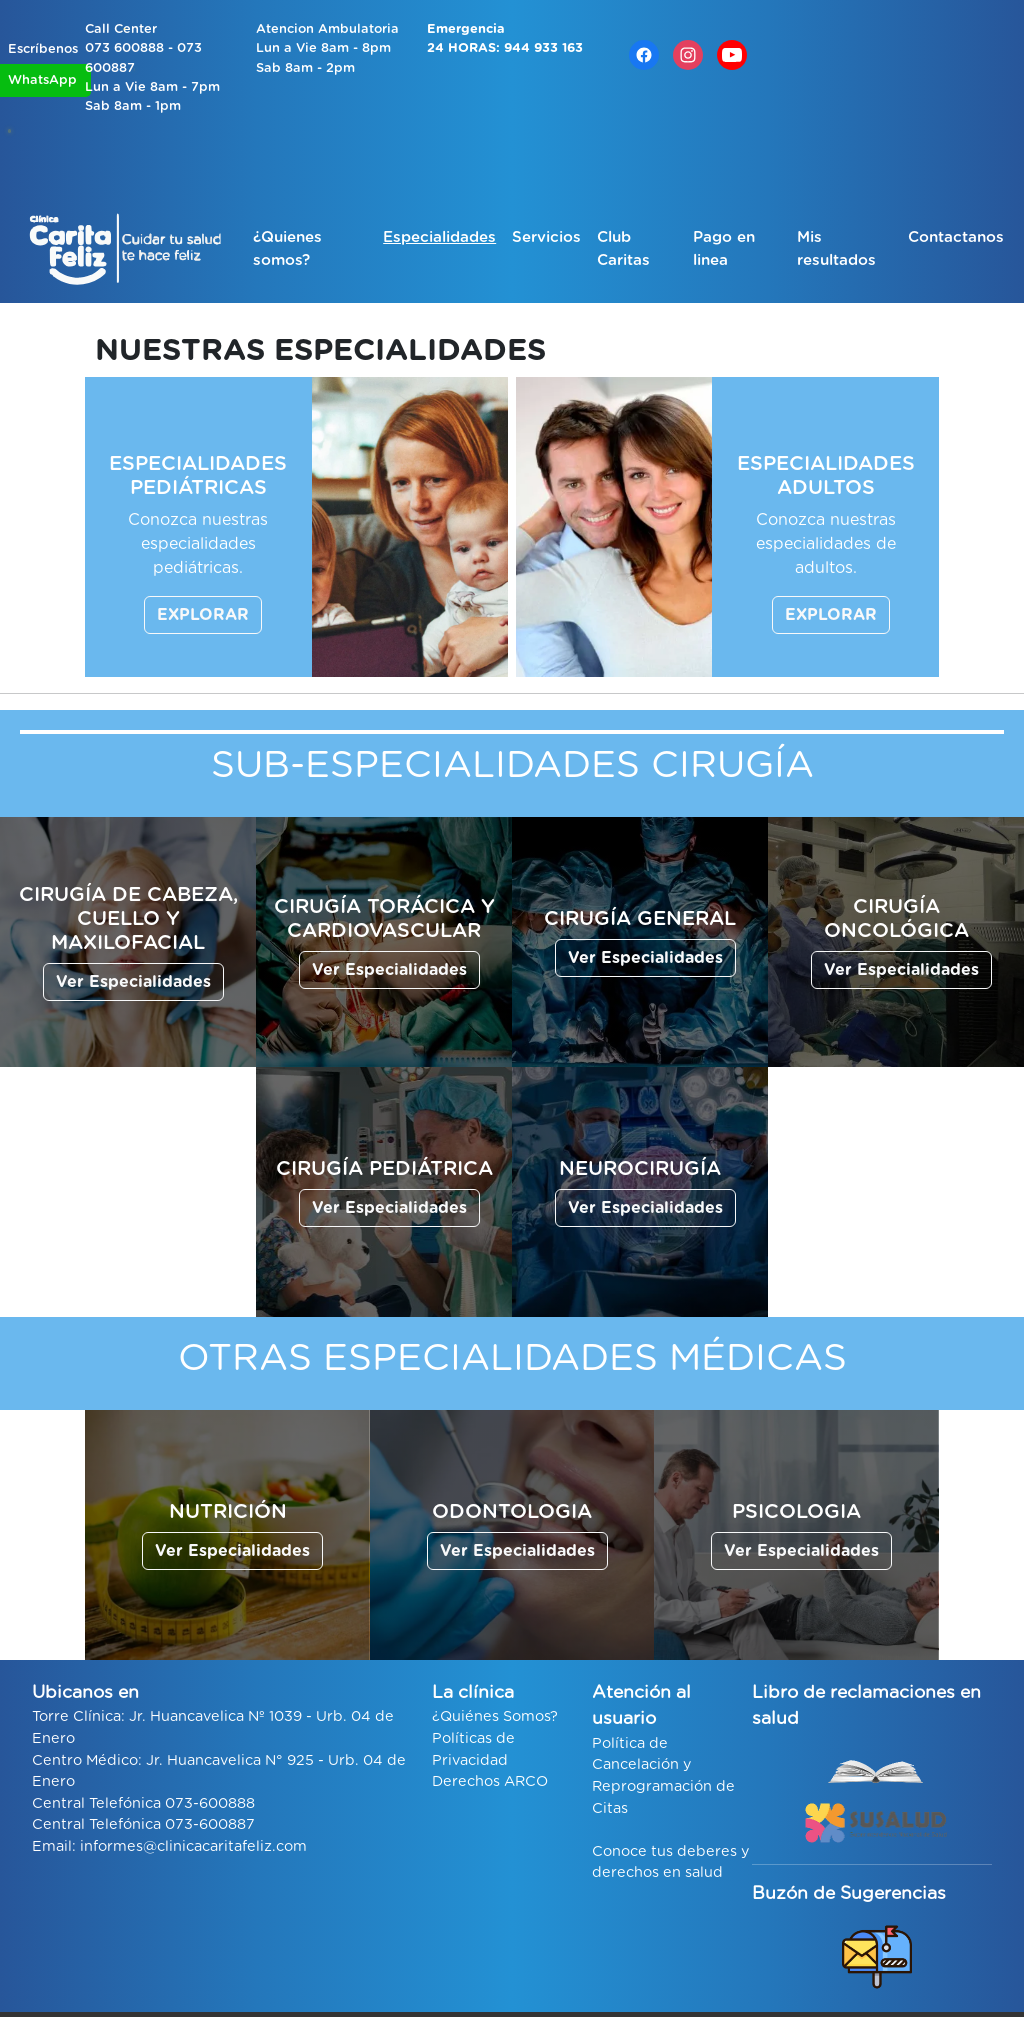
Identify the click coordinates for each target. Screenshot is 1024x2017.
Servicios (546, 237)
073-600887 (210, 1824)
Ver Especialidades (133, 982)
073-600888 (210, 1803)
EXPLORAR (203, 615)
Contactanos (956, 237)
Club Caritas (623, 249)
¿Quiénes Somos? (495, 1716)
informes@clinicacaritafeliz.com (193, 1846)
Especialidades (439, 237)
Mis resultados (836, 249)
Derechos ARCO (490, 1781)
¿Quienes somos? (287, 249)
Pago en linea (724, 249)
